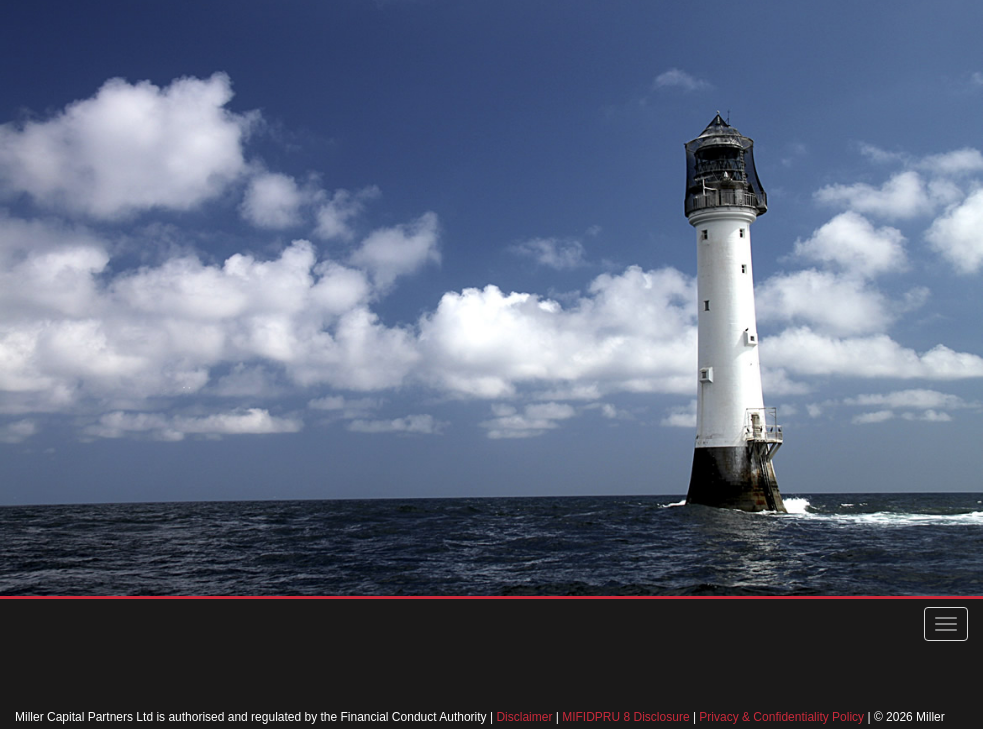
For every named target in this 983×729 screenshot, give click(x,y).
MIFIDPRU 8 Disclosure (625, 717)
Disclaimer (524, 717)
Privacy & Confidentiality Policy (781, 717)
